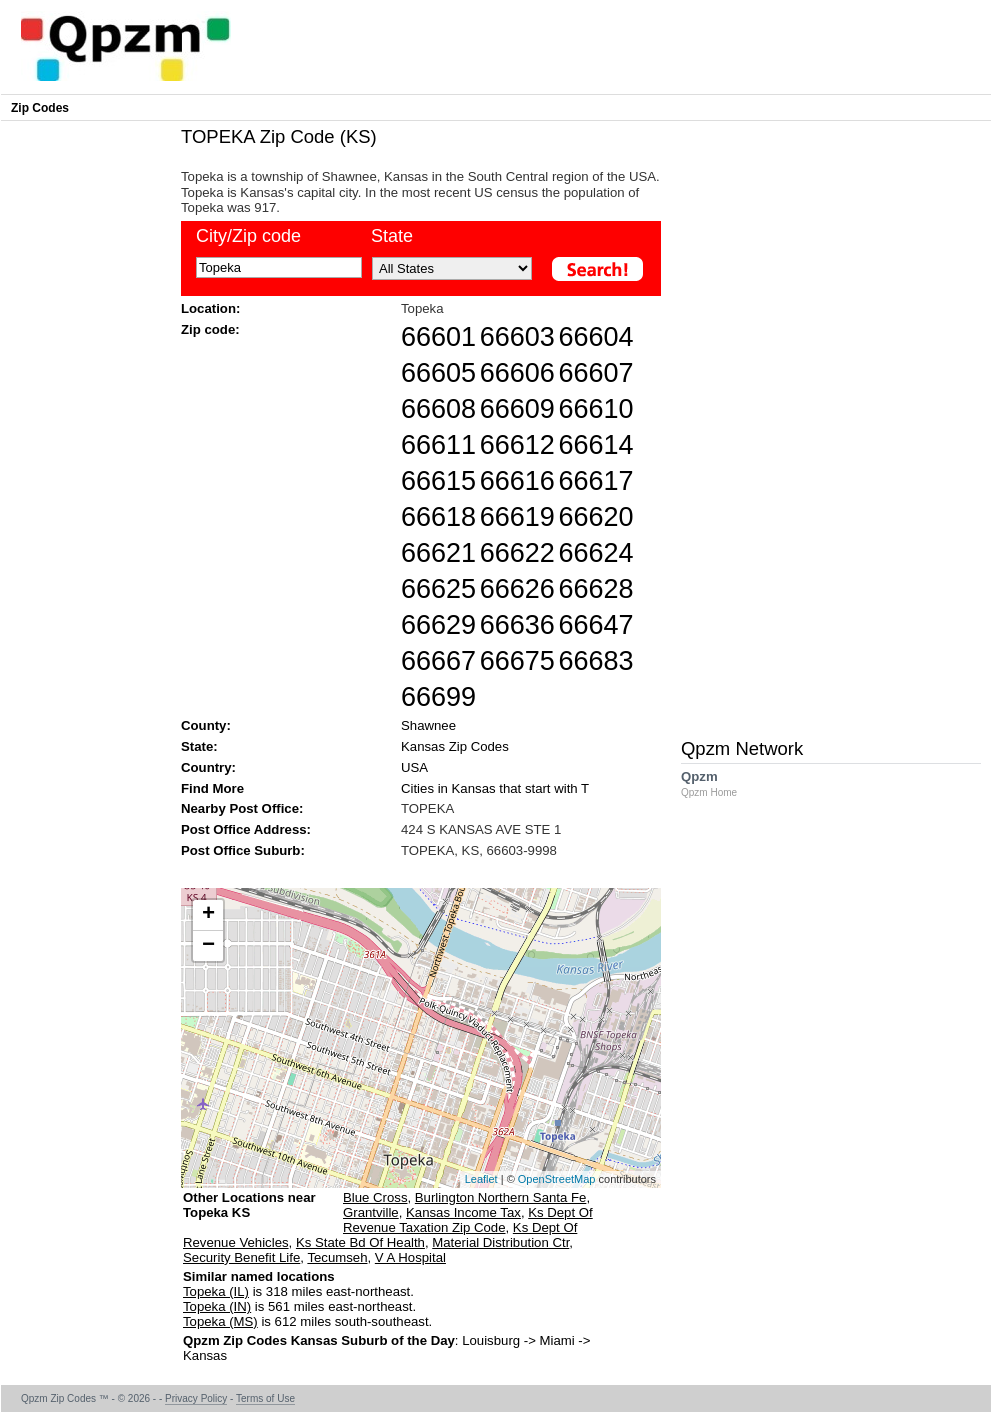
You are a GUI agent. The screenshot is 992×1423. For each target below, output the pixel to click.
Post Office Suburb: (243, 850)
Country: (208, 767)
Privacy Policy (196, 1398)
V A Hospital (410, 1257)
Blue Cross (375, 1197)
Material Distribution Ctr (500, 1242)
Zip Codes (40, 108)
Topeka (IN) (217, 1306)
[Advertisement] (411, 871)
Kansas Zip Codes (455, 746)
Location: (210, 308)
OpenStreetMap (557, 1179)
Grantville (371, 1212)
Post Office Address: (246, 829)
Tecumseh (337, 1257)
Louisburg (491, 1340)
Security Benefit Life (241, 1257)
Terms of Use (265, 1398)
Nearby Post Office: (242, 808)
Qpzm (719, 783)
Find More (212, 788)
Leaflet (481, 1179)
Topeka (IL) (216, 1291)
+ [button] (208, 915)
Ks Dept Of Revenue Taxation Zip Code (468, 1220)
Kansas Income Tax (463, 1212)
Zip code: (210, 329)
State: (199, 746)
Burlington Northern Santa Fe (501, 1197)
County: (206, 725)
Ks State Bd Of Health (360, 1242)
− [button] (208, 946)
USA (414, 767)
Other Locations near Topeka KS (249, 1212)
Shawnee (428, 725)
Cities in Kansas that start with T (495, 788)
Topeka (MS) (220, 1321)
